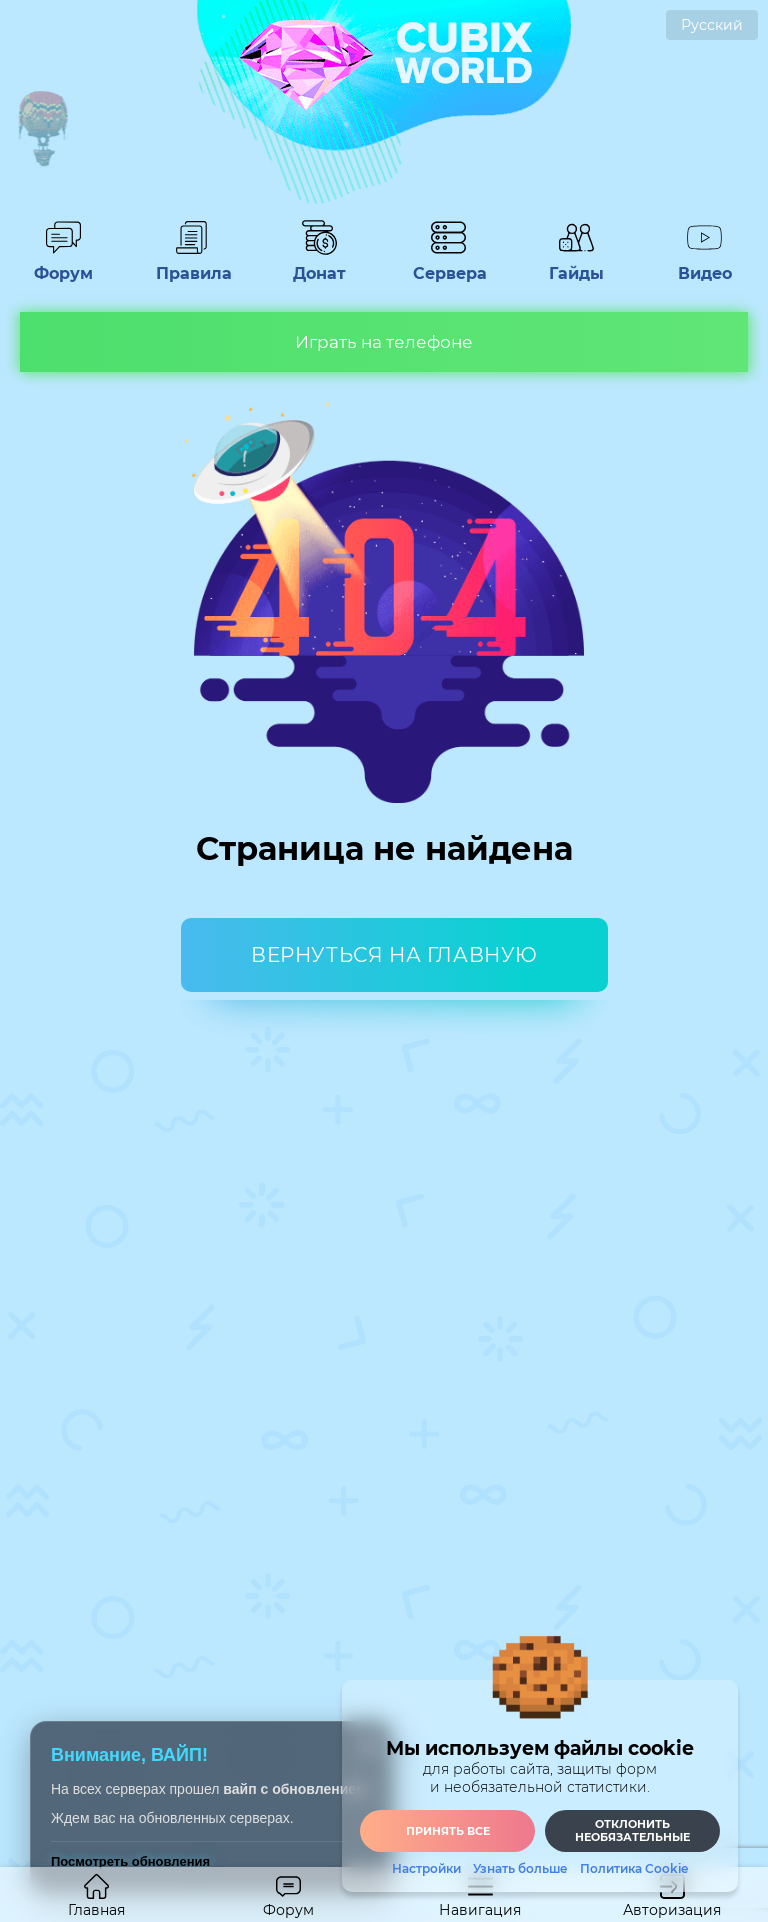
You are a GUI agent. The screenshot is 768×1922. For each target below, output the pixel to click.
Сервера (448, 264)
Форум (63, 264)
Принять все (448, 1831)
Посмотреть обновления (130, 1861)
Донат (320, 264)
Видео (705, 264)
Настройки (426, 1869)
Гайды (577, 264)
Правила (191, 264)
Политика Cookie (634, 1869)
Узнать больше (520, 1869)
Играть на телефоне (384, 342)
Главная (96, 1896)
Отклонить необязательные (632, 1830)
